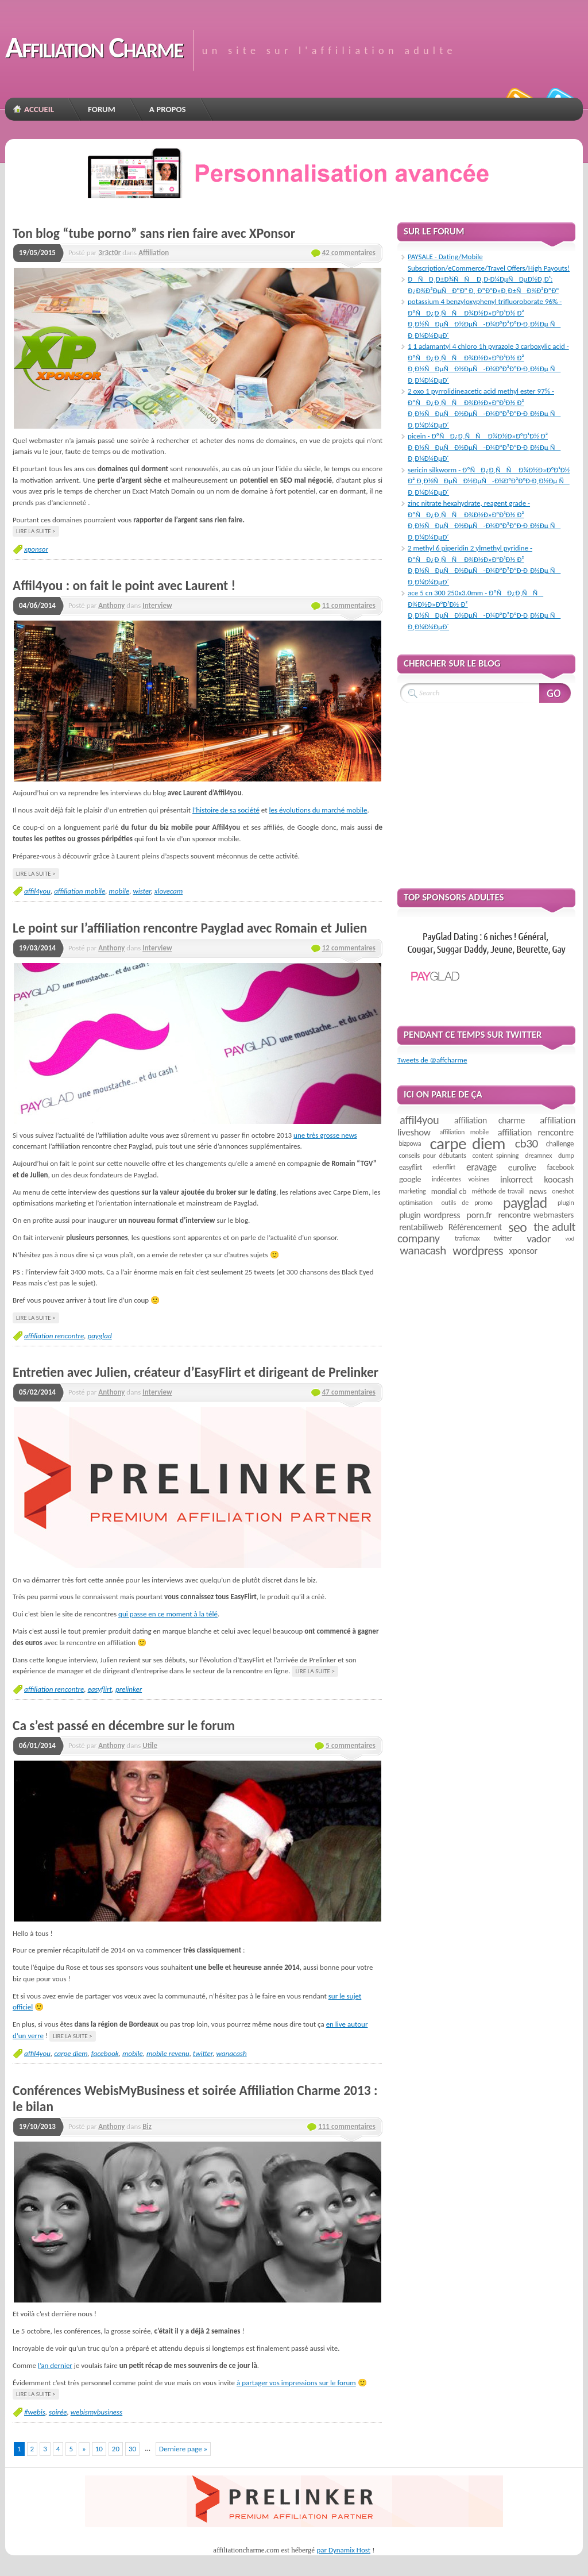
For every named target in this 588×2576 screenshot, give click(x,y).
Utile (149, 1745)
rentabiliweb (421, 1227)
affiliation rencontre (54, 1335)
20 (115, 2448)
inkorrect (516, 1179)
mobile (119, 891)
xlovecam (168, 891)
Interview (157, 605)
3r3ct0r (109, 252)
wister (142, 891)
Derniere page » (183, 2448)
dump (566, 1156)
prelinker (128, 1689)
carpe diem (70, 2053)
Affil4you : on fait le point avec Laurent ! (124, 585)
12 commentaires (349, 948)
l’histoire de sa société (226, 810)
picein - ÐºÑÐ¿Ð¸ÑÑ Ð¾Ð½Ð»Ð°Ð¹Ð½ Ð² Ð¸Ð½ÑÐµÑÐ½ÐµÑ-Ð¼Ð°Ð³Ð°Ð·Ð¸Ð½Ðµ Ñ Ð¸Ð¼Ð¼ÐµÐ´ (484, 447)
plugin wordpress (429, 1215)
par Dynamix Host (343, 2550)
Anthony (111, 605)
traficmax (467, 1238)
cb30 (526, 1143)
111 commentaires (347, 2126)
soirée (58, 2412)
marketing (412, 1191)
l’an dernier (55, 2365)
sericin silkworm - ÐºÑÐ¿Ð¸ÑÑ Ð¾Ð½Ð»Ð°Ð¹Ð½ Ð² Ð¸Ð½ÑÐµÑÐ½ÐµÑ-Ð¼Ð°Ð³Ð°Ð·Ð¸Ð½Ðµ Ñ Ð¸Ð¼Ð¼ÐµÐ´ (489, 480)
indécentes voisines (460, 1179)
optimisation (415, 1203)
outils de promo (467, 1203)
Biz (147, 2126)
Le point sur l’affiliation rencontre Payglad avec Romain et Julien (190, 928)
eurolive (522, 1167)
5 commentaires (351, 1745)
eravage (481, 1167)
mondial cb (448, 1191)
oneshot (563, 1191)
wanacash (231, 2053)
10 (99, 2448)
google (410, 1179)
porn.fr (479, 1214)
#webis (34, 2412)
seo (517, 1227)
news (538, 1191)
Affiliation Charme (94, 47)
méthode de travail (498, 1191)
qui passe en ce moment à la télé (168, 1613)
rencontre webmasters (536, 1215)
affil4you (37, 891)
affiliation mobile (79, 891)
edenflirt (443, 1167)
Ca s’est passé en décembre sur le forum (124, 1726)
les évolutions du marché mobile (318, 810)
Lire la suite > (36, 531)
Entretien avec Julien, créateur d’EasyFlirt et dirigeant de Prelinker (195, 1372)
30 (132, 2448)
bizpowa (410, 1143)
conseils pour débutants (432, 1156)
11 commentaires (349, 605)
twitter (202, 2053)
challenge (560, 1144)
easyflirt (99, 1689)
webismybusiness (97, 2412)
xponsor (36, 549)
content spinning (496, 1156)
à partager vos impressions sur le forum (296, 2382)
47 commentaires (349, 1392)
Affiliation (153, 252)
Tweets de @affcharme (432, 1060)
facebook (105, 2053)
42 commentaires (349, 252)
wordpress (477, 1250)
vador (539, 1238)
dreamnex (538, 1156)
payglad (99, 1335)
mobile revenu (167, 2053)
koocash (558, 1179)
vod (570, 1238)
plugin (566, 1203)
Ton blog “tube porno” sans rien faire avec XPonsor (154, 233)
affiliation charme (489, 1120)
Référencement (475, 1227)
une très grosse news (325, 1135)
